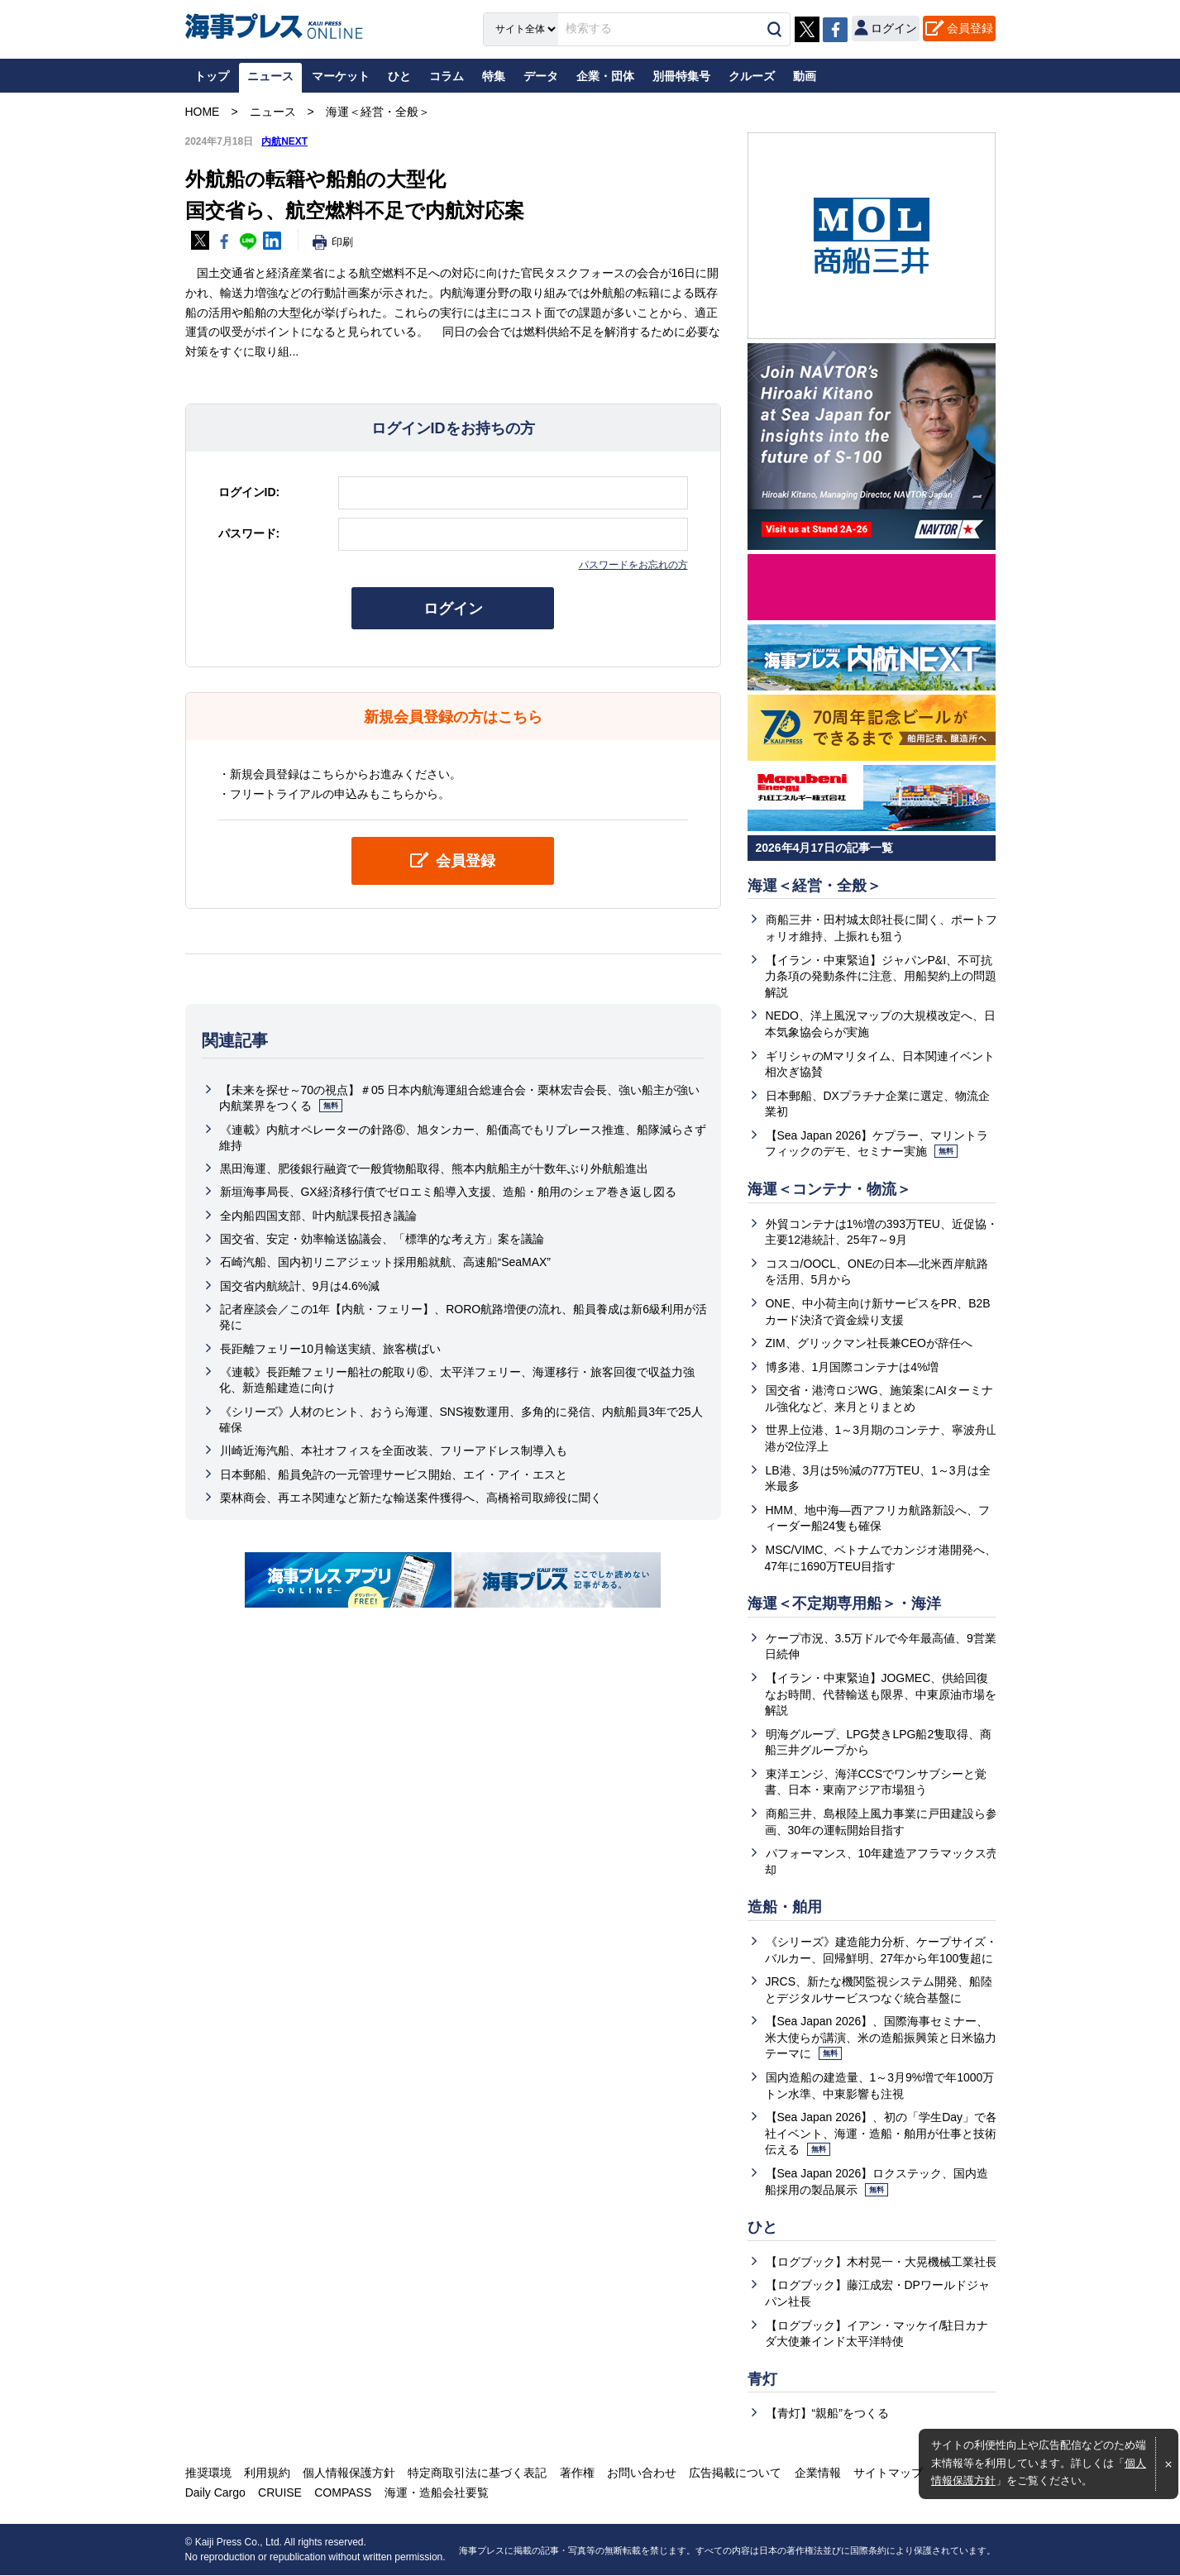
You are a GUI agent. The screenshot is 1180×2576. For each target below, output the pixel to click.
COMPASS (342, 2493)
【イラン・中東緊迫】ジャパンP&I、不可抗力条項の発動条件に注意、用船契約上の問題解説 (880, 976)
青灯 (762, 2380)
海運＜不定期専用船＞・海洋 (844, 1604)
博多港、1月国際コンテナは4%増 (852, 1367)
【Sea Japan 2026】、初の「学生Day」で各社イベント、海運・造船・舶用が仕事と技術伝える (881, 2134)
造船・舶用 (785, 1908)
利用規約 (267, 2473)
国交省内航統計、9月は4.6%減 (300, 1286)
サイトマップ (886, 2473)
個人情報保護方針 (349, 2473)
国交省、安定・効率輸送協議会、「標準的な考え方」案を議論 (382, 1238)
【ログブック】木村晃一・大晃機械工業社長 (881, 2262)
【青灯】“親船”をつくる (827, 2414)
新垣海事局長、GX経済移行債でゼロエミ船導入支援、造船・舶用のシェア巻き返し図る (448, 1192)
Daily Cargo (215, 2493)
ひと (762, 2228)
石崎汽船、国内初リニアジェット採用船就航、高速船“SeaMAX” (386, 1262)
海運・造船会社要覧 (436, 2493)
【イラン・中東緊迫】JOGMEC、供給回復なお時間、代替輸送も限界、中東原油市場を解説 (880, 1695)
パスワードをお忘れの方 (633, 565)
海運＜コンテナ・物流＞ (829, 1189)
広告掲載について (734, 2473)
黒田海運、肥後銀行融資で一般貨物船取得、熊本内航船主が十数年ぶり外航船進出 (434, 1168)
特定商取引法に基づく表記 (477, 2473)
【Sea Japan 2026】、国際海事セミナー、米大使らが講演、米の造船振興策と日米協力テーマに (880, 2038)
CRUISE (280, 2493)
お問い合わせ (641, 2473)
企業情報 (816, 2473)
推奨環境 (208, 2473)
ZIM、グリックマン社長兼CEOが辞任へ (869, 1343)
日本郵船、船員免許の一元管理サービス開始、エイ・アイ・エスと (393, 1474)
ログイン (453, 608)
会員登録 (970, 28)
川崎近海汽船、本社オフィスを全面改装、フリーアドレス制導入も (393, 1450)
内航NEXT (284, 141)
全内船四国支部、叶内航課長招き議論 (318, 1215)
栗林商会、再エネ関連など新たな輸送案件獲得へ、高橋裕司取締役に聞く (411, 1497)
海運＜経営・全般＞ (814, 885)
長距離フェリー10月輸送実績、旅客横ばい (331, 1348)
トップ (211, 76)
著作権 (576, 2473)
